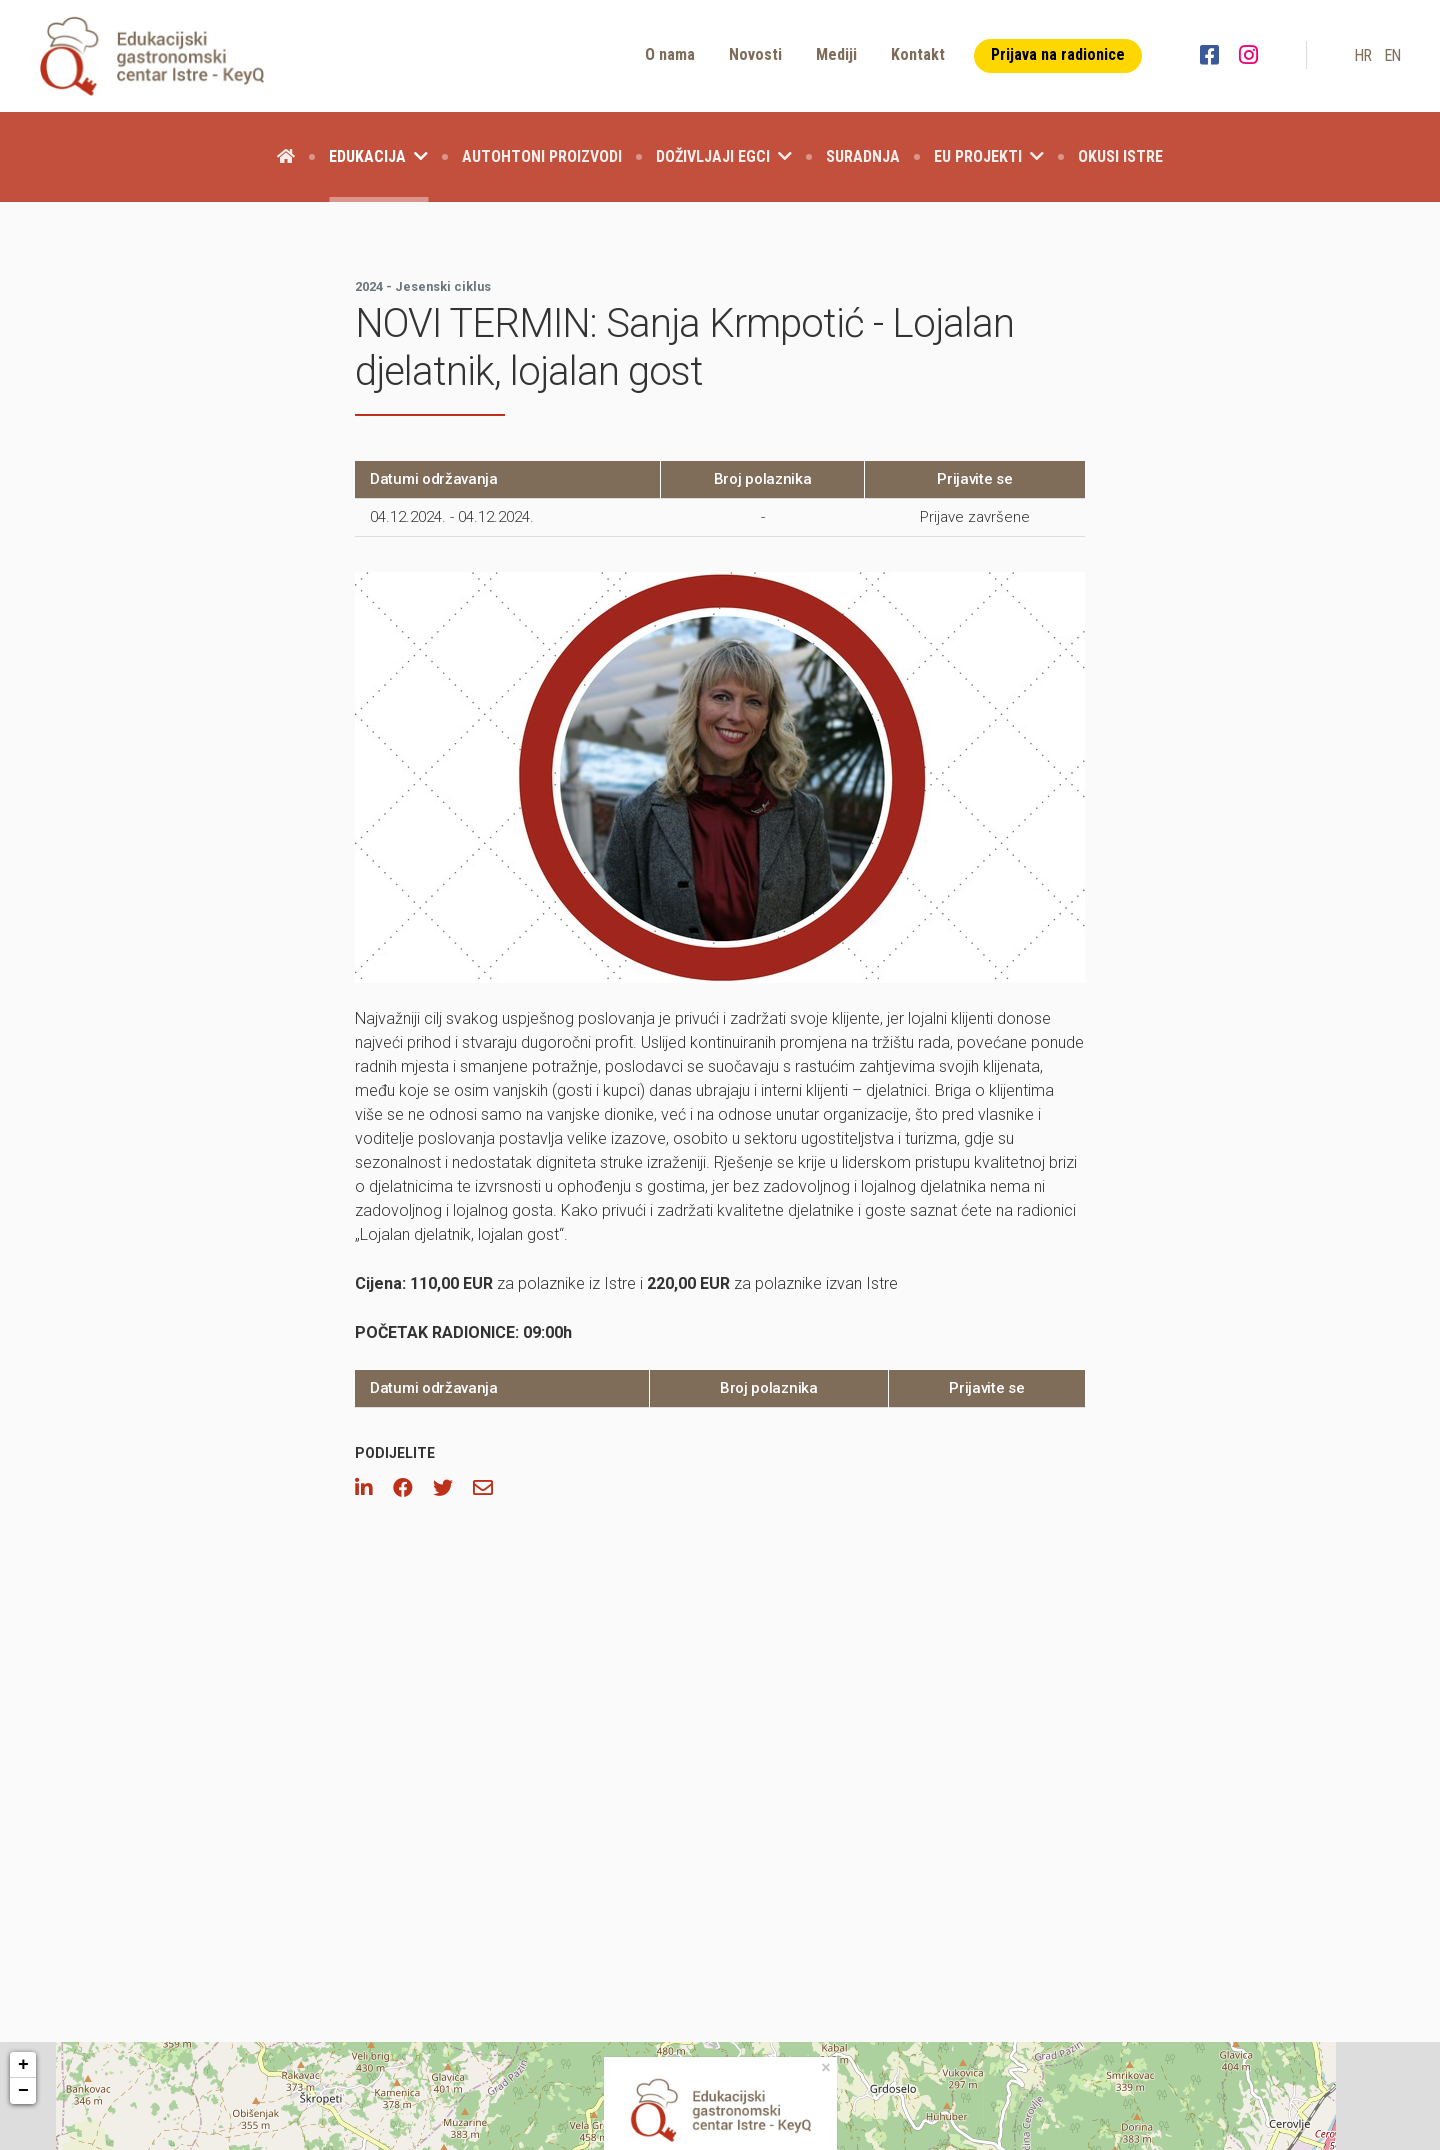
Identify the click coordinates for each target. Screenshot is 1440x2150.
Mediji (836, 54)
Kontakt (918, 54)
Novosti (755, 54)
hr (1363, 55)
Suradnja (863, 156)
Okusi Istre (1120, 156)
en (1392, 55)
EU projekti (989, 156)
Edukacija (378, 156)
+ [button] (23, 2065)
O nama (670, 54)
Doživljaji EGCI (724, 156)
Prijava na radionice (1058, 54)
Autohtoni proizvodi (542, 156)
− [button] (23, 2091)
